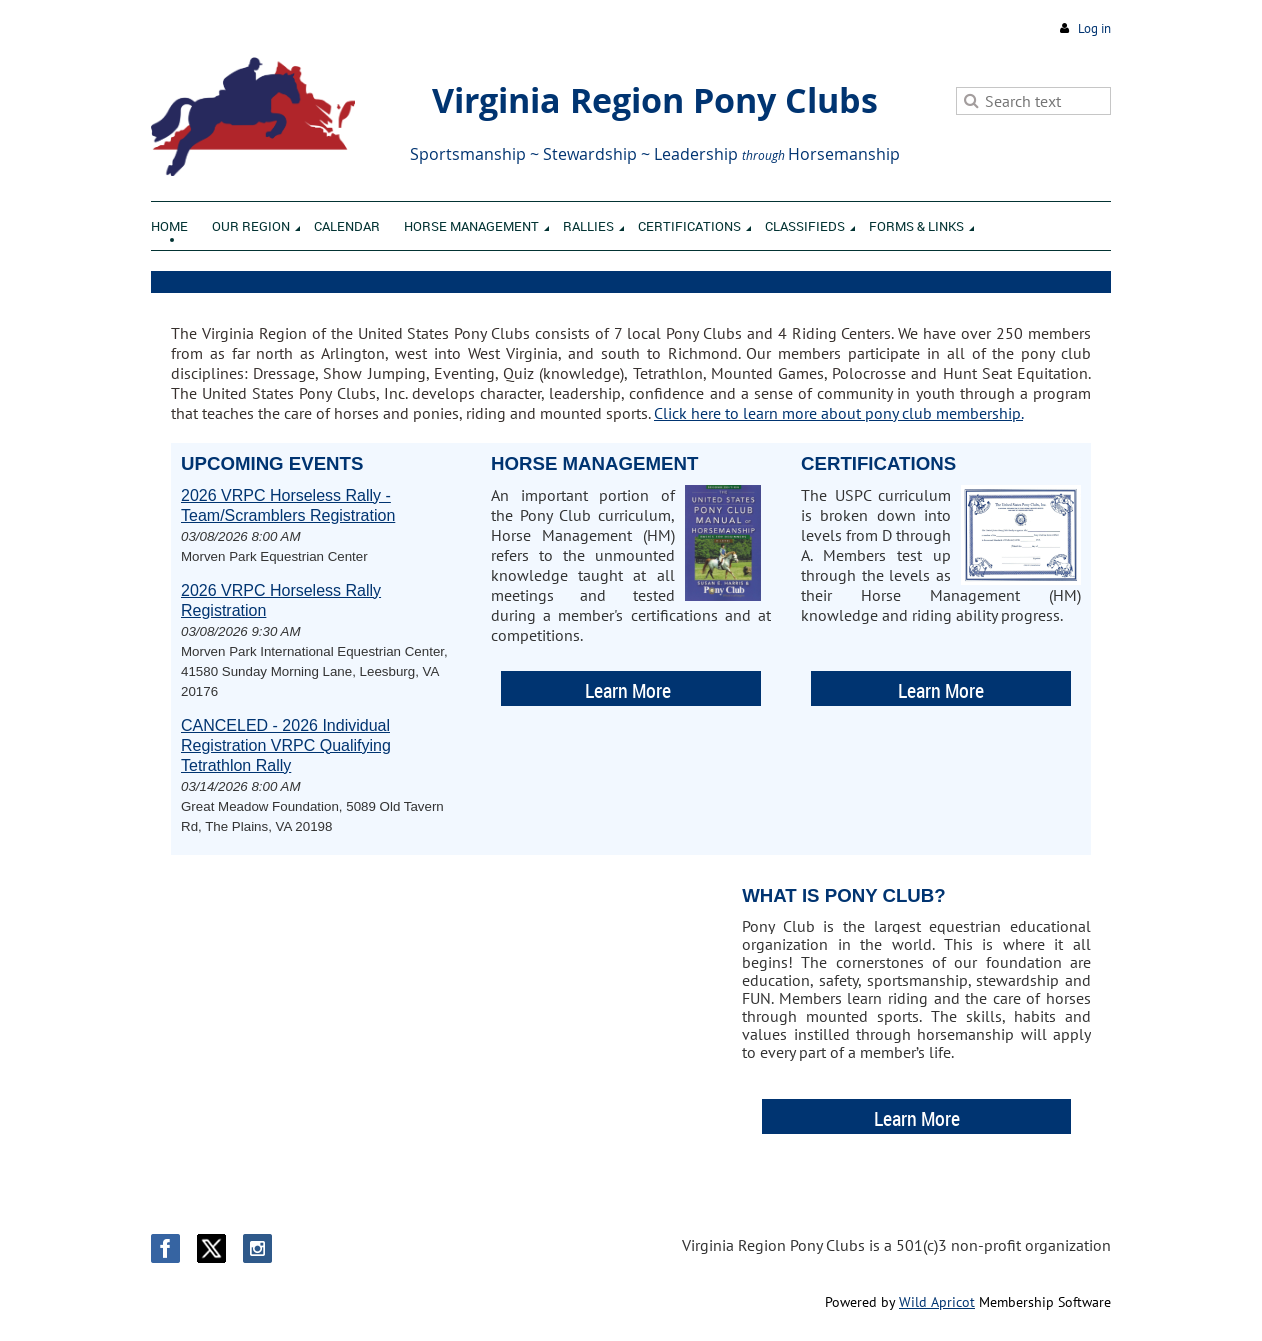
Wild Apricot (937, 1302)
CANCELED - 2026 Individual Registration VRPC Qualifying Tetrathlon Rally (286, 745)
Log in (1094, 28)
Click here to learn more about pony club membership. (838, 413)
